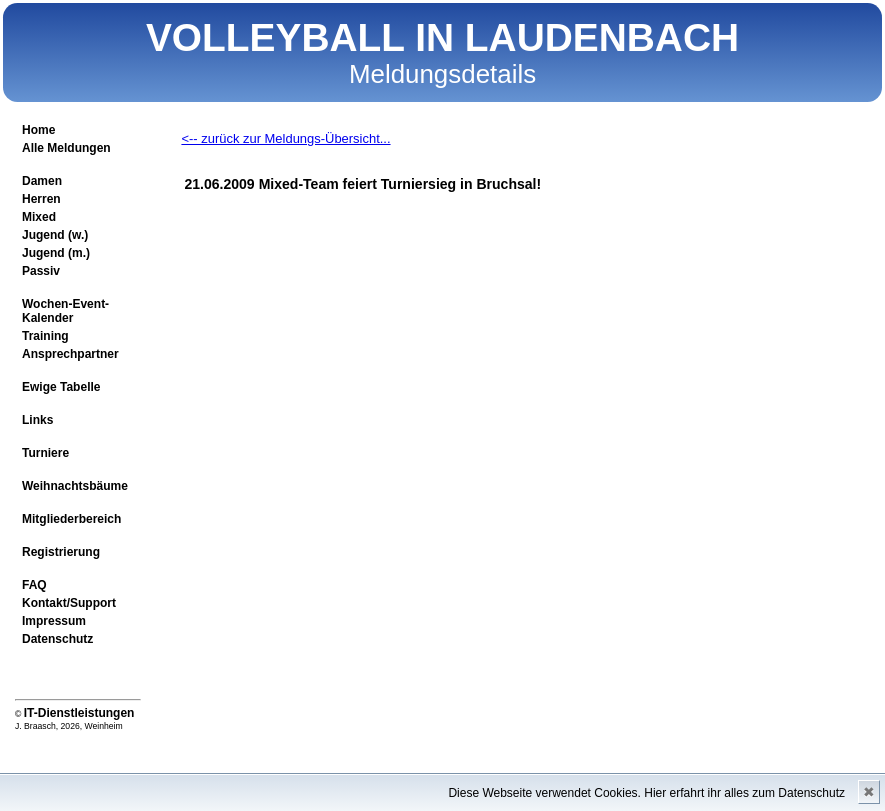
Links (37, 420)
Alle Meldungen (66, 148)
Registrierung (61, 552)
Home (38, 130)
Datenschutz (57, 639)
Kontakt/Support (69, 603)
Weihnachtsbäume (75, 486)
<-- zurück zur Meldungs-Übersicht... (285, 138)
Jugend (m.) (56, 253)
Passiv (41, 271)
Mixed (39, 217)
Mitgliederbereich (71, 519)
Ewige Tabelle (61, 387)
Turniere (45, 453)
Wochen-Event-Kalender (65, 311)
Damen (42, 181)
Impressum (54, 621)
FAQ (34, 585)
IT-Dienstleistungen (79, 713)
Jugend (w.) (55, 235)
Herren (41, 199)
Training (45, 336)
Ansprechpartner (70, 354)
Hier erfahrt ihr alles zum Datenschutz (744, 793)
